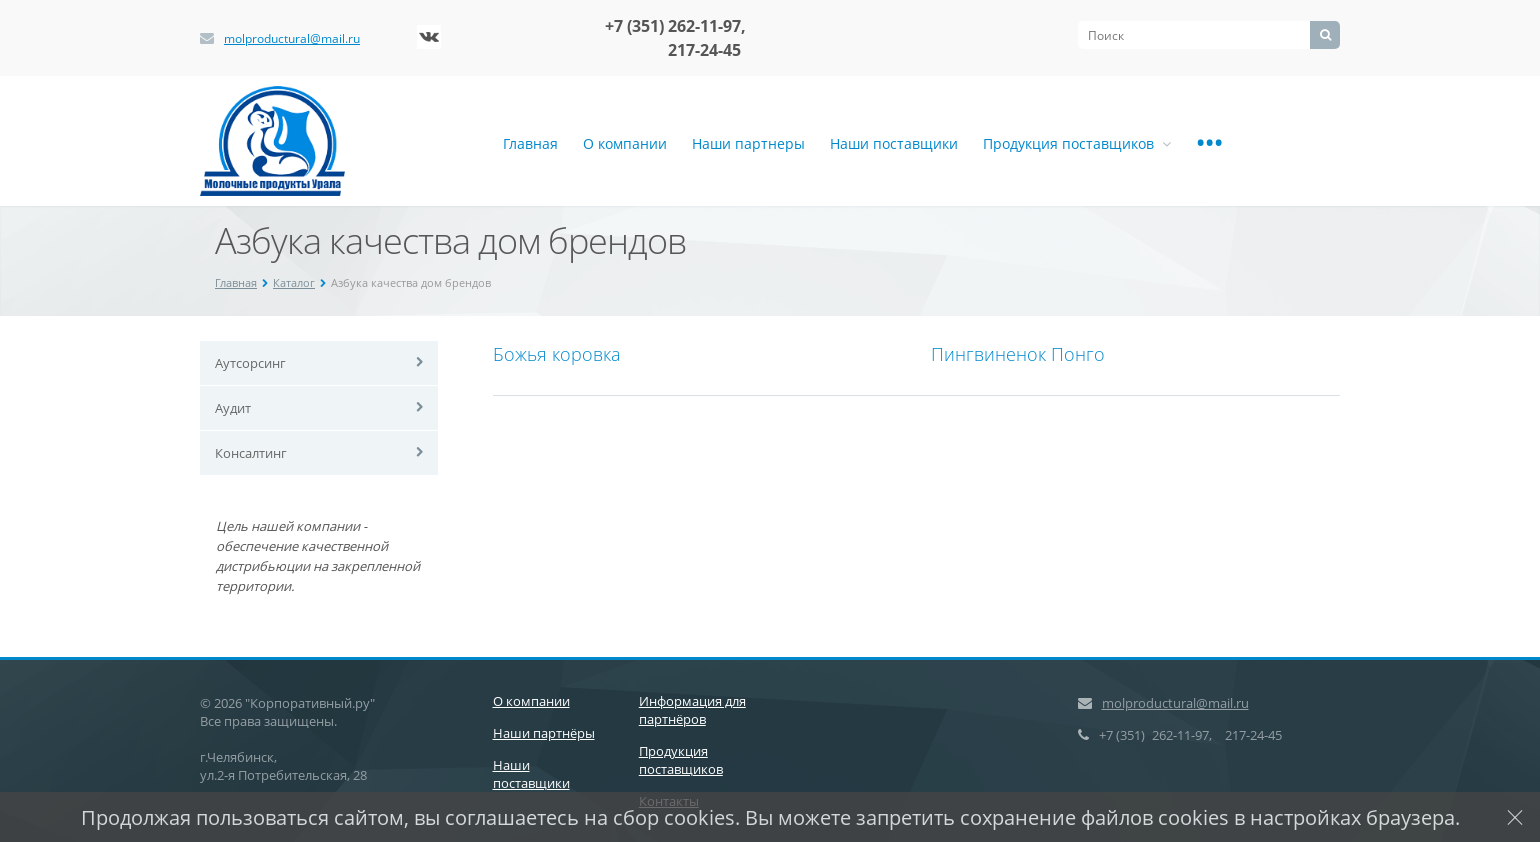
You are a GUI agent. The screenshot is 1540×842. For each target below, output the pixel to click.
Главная (530, 143)
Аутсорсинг (250, 363)
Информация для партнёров (692, 710)
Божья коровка (557, 354)
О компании (625, 143)
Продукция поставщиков (1077, 143)
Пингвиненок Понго (1018, 354)
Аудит (233, 408)
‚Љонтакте (429, 37)
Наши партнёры (544, 733)
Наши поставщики (894, 143)
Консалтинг (251, 453)
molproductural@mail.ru (292, 38)
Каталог (294, 282)
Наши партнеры (748, 143)
